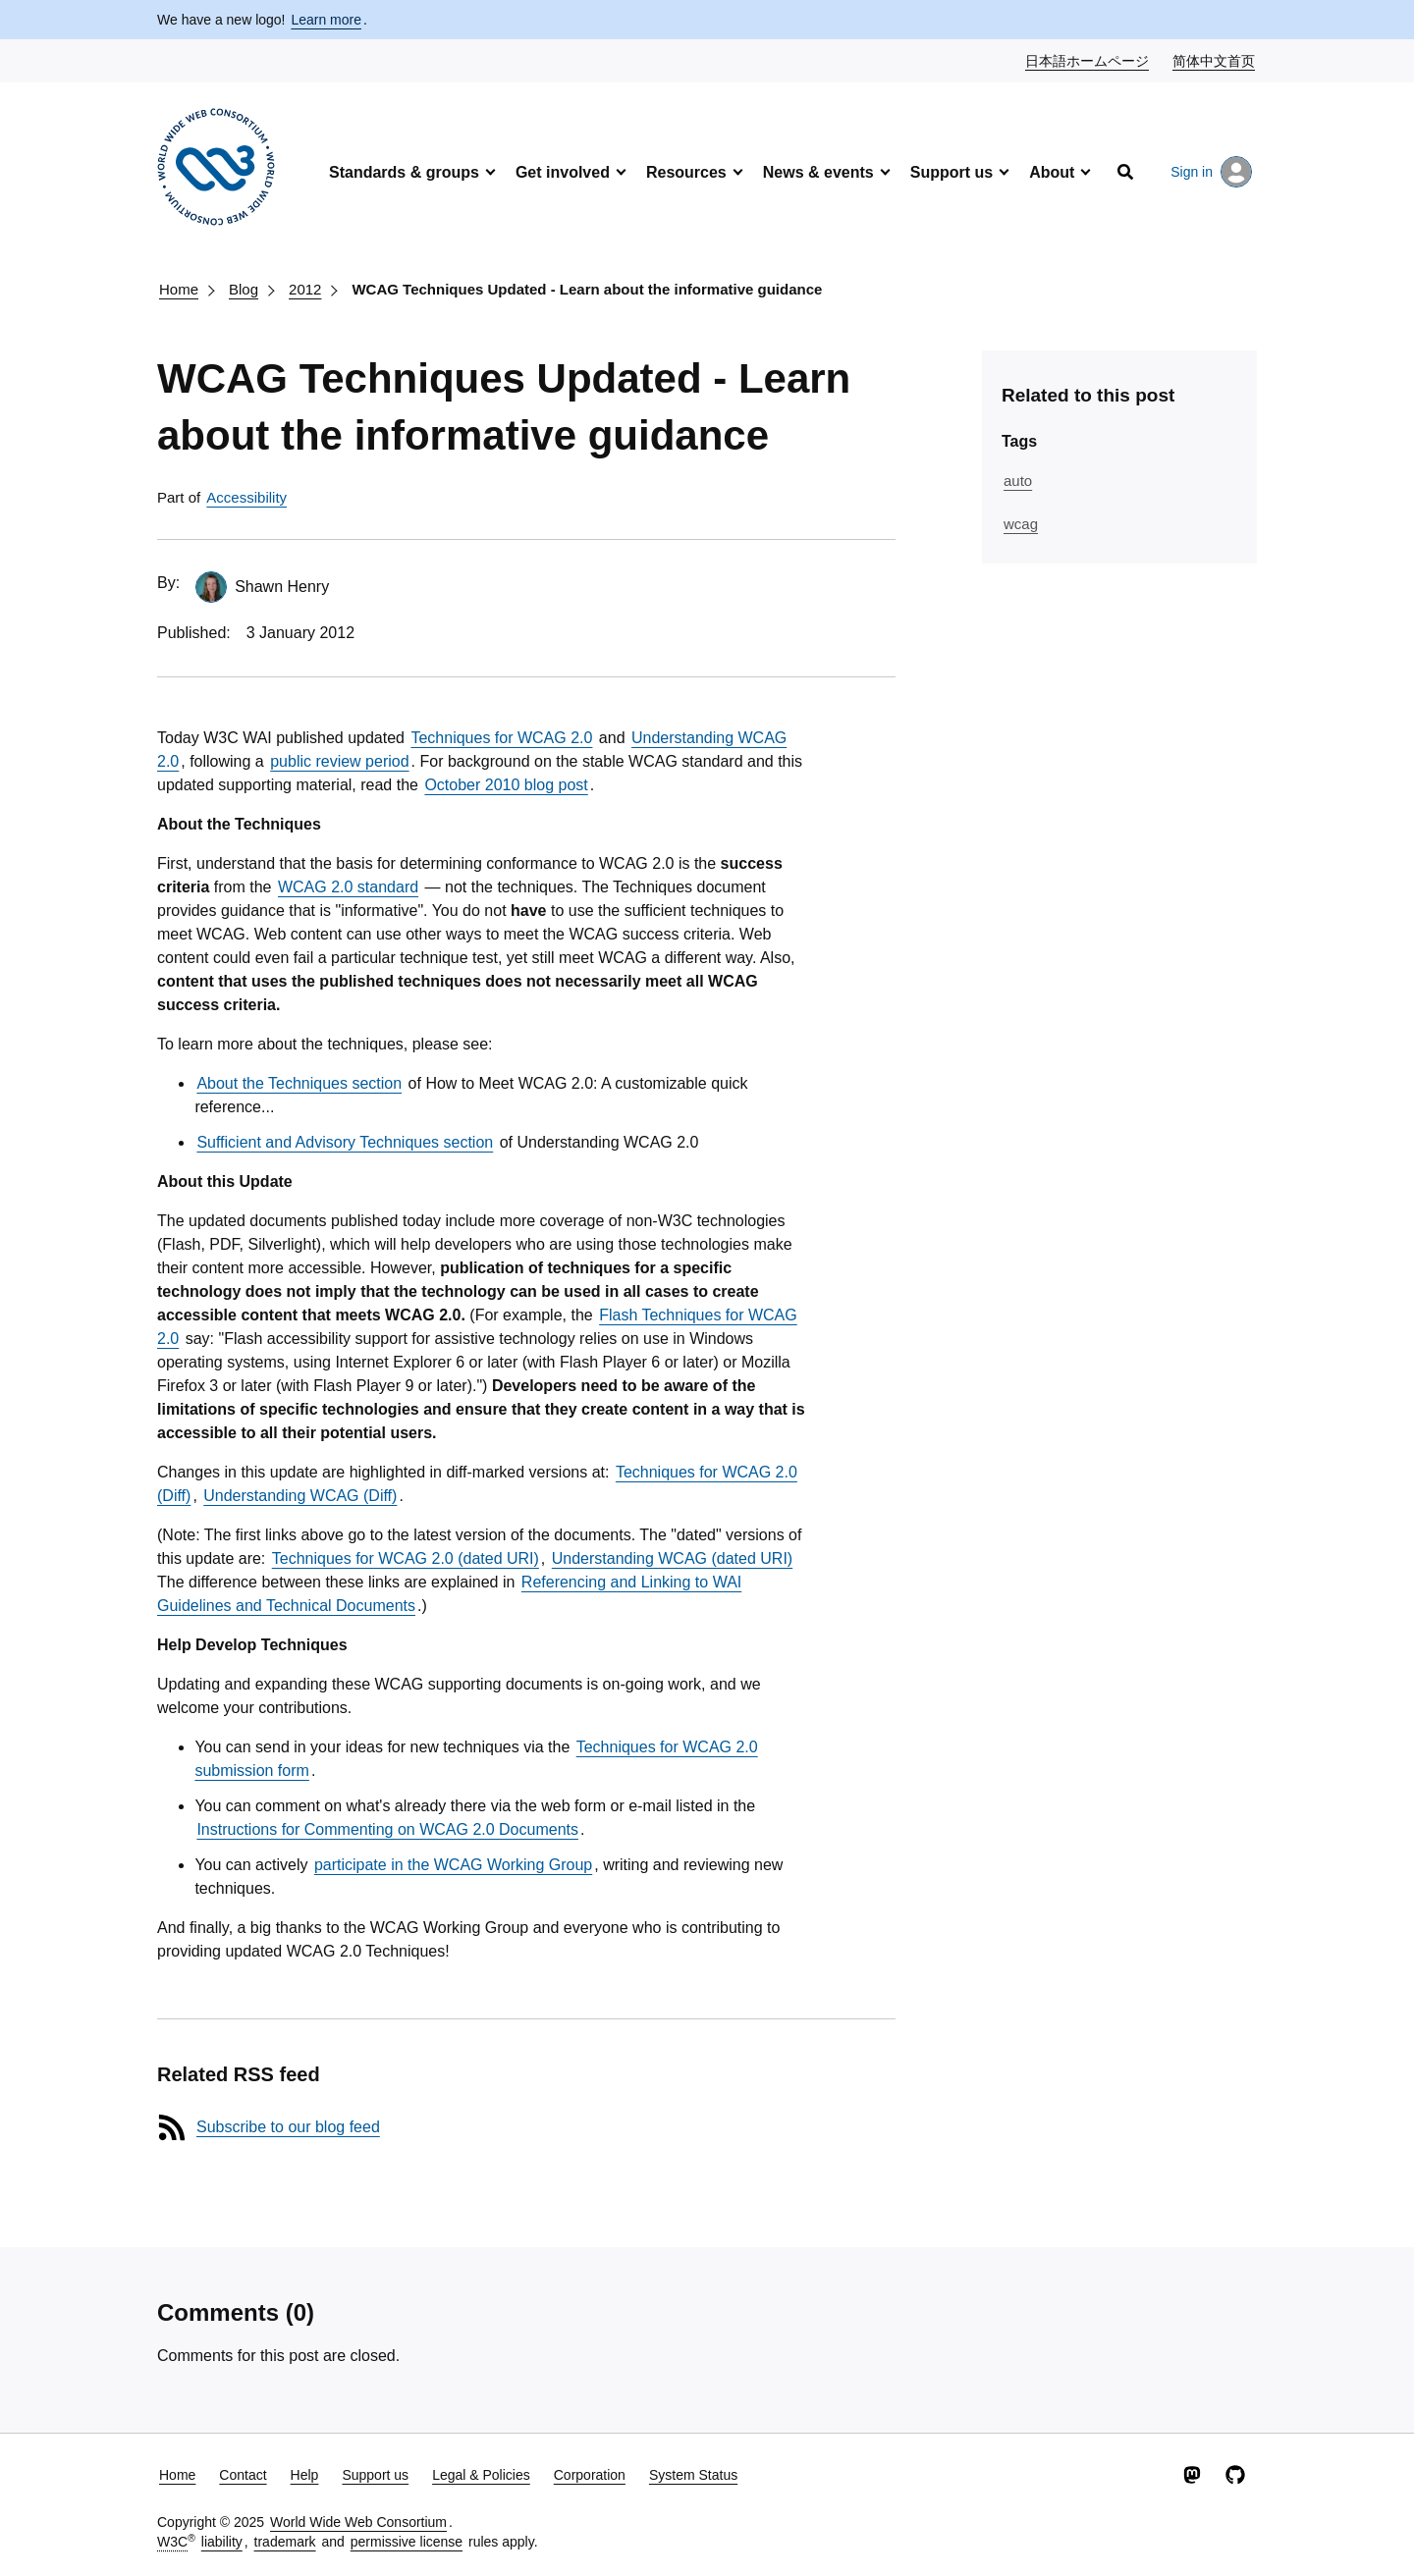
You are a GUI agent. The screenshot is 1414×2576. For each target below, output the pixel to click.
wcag (1021, 523)
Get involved (563, 172)
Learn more (326, 19)
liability (222, 2541)
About (1051, 172)
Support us (951, 172)
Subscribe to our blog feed (288, 2127)
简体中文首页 (1214, 60)
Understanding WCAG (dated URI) (672, 1558)
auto (1018, 480)
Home (178, 289)
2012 (305, 289)
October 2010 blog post (505, 785)
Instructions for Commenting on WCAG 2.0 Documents (387, 1829)
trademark (285, 2541)
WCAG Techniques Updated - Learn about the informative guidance (587, 289)
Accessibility (246, 497)
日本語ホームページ (1088, 60)
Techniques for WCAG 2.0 (501, 737)
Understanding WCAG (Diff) (300, 1495)
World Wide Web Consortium (358, 2522)
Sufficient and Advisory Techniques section (344, 1142)
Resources (686, 172)
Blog (243, 289)
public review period (339, 761)
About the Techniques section (299, 1083)
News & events (818, 172)
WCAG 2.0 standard (348, 887)
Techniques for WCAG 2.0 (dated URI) (405, 1558)
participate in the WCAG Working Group (453, 1864)
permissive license (406, 2541)
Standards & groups (404, 172)
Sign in (1211, 172)
